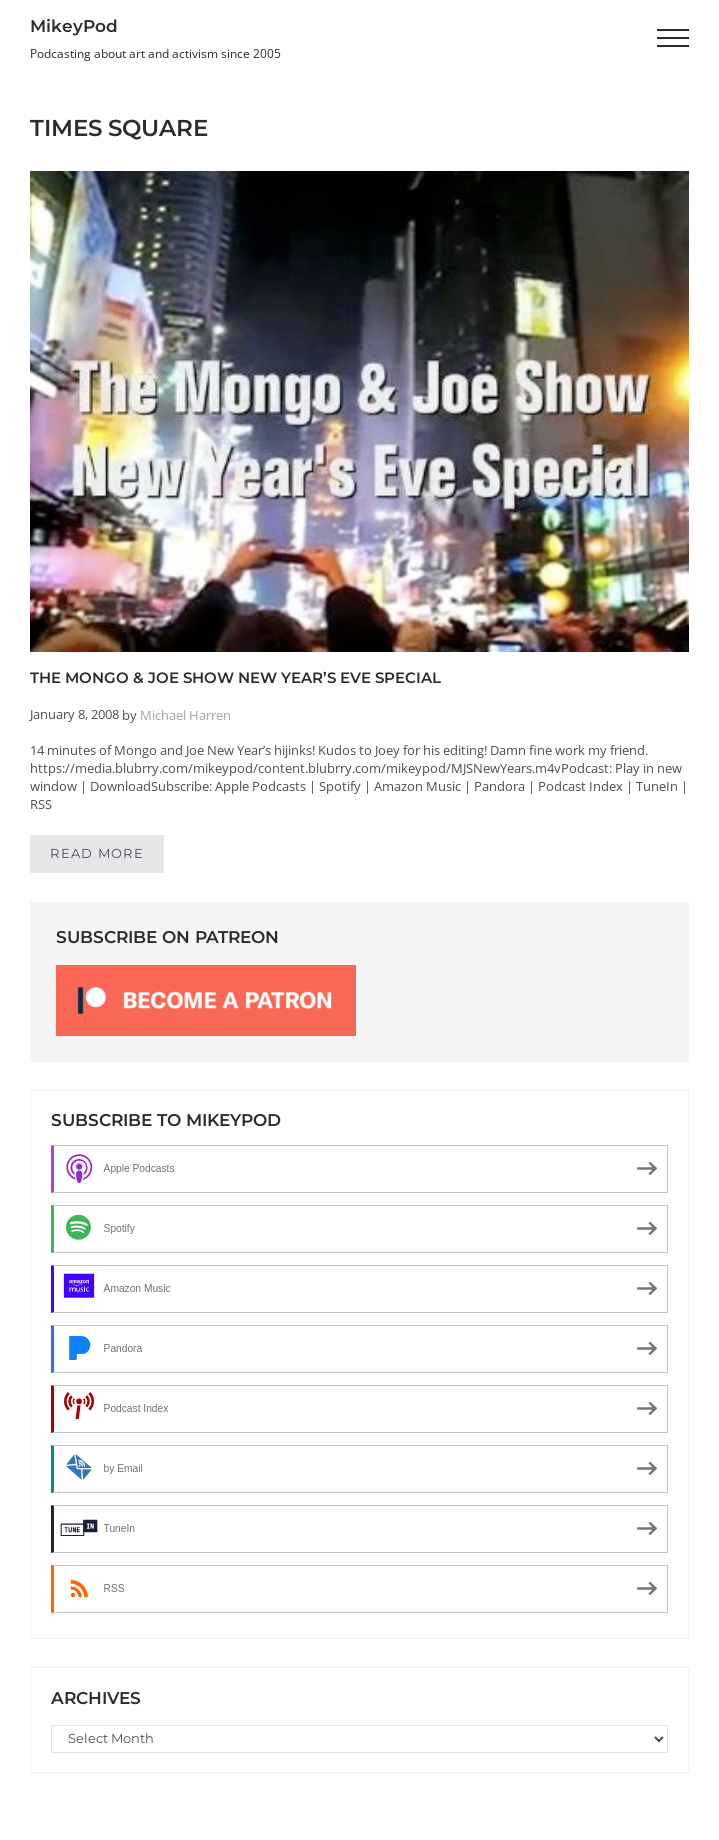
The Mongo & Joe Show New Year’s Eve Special (235, 677)
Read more (107, 857)
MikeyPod (74, 26)
